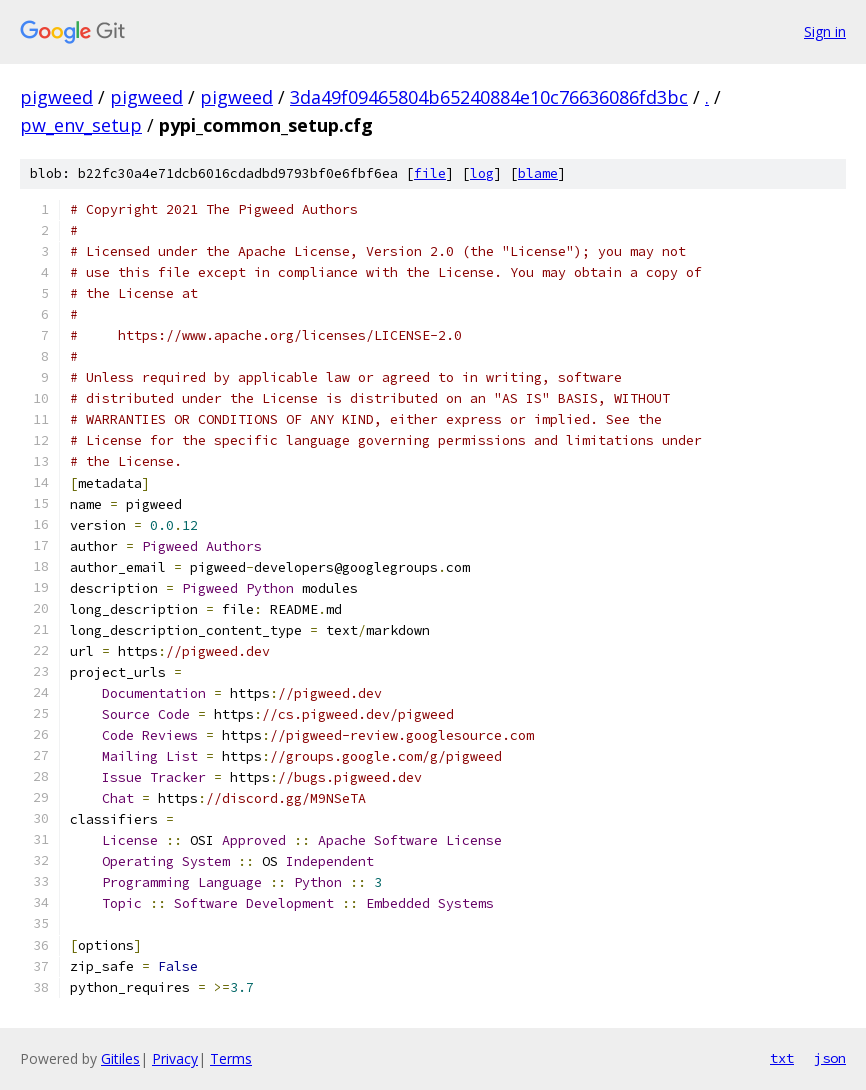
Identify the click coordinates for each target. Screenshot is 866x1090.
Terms (231, 1058)
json (830, 1058)
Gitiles (120, 1058)
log (482, 173)
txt (782, 1058)
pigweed (56, 97)
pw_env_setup (81, 125)
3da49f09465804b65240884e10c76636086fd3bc (489, 97)
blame (538, 173)
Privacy (175, 1058)
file (430, 173)
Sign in (825, 31)
